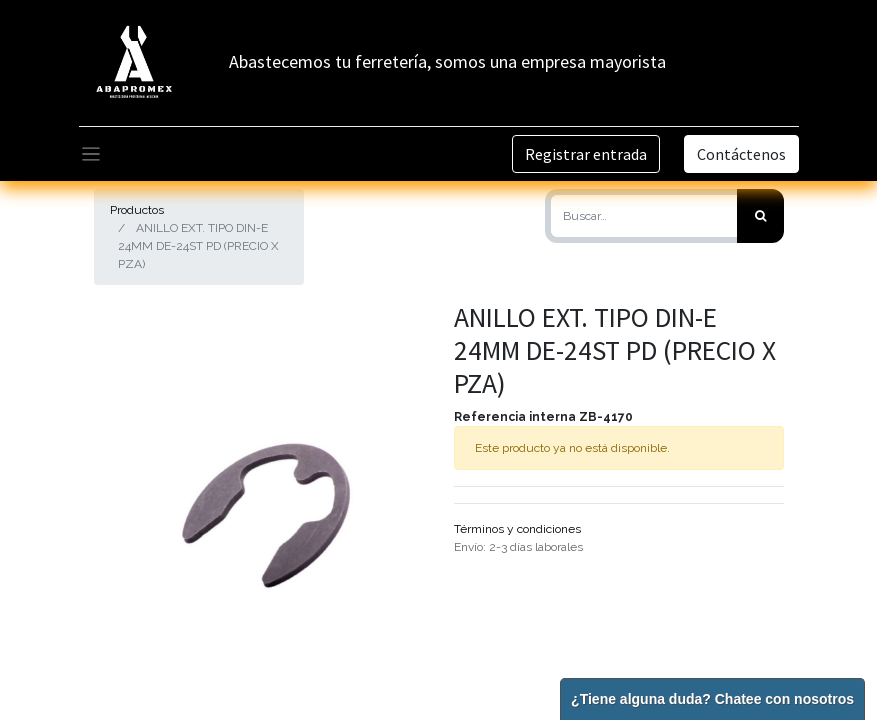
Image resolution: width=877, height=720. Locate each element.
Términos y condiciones (517, 529)
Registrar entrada (586, 154)
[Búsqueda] (760, 216)
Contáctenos (741, 154)
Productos (137, 210)
